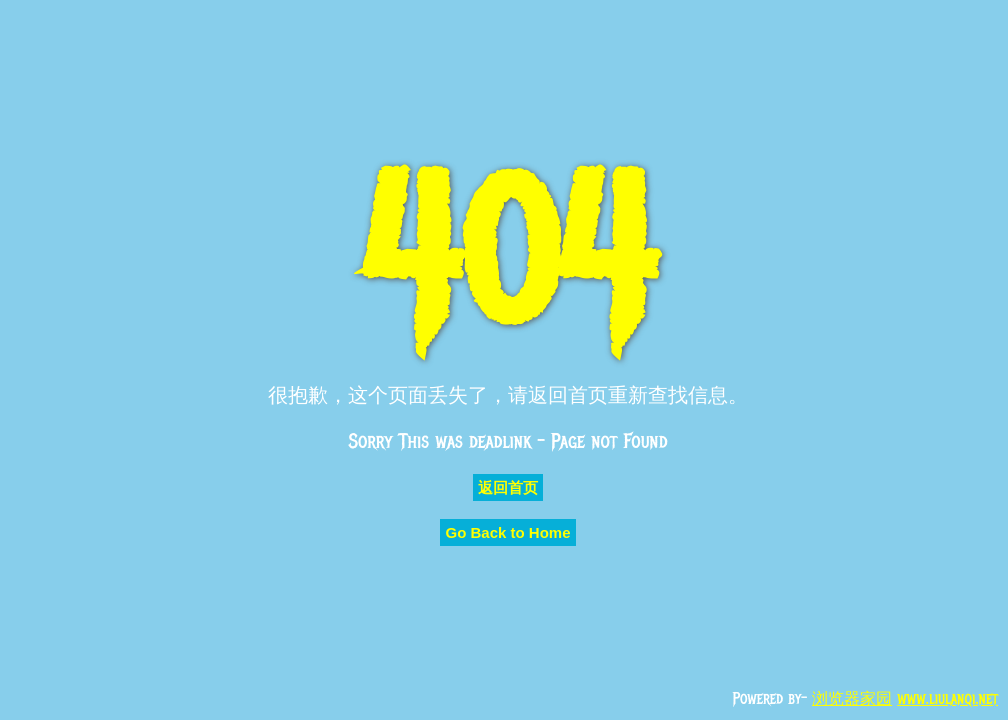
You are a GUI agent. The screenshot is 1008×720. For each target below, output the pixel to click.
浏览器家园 (852, 699)
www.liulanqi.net (947, 699)
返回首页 (508, 487)
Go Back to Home (507, 532)
